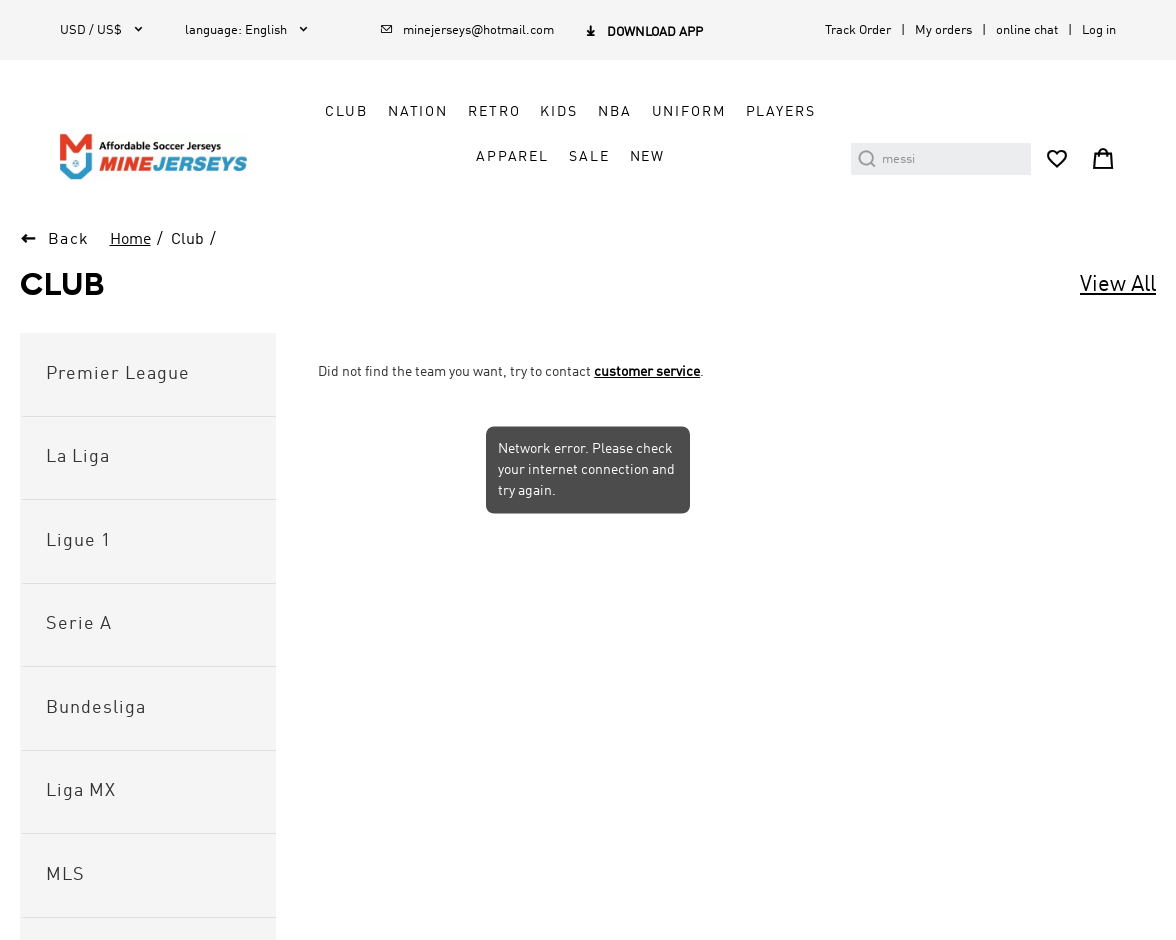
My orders (943, 30)
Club (346, 112)
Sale (589, 157)
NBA (615, 112)
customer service (647, 372)
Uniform (689, 112)
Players (781, 112)
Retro (494, 112)
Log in (1099, 30)
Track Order (858, 30)
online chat (1027, 30)
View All (1118, 285)
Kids (558, 112)
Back (69, 240)
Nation (418, 112)
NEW (648, 157)
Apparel (512, 157)
